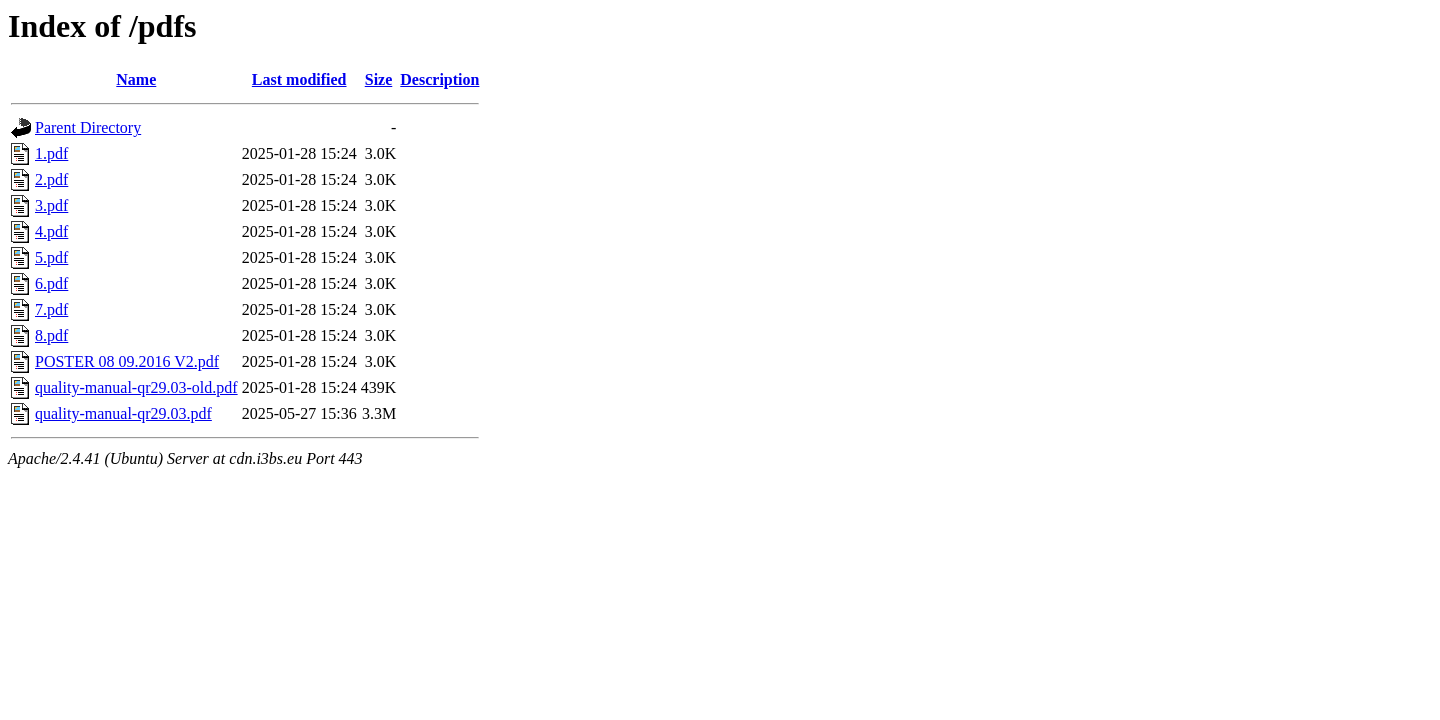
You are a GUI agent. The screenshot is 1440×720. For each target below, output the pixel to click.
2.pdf (51, 179)
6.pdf (51, 283)
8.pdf (51, 335)
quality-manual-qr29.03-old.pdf (136, 387)
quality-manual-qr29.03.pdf (123, 413)
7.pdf (51, 309)
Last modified (299, 79)
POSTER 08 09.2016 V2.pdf (127, 361)
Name (136, 79)
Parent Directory (88, 127)
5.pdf (51, 257)
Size (379, 79)
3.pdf (51, 205)
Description (439, 79)
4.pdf (51, 231)
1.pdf (51, 153)
